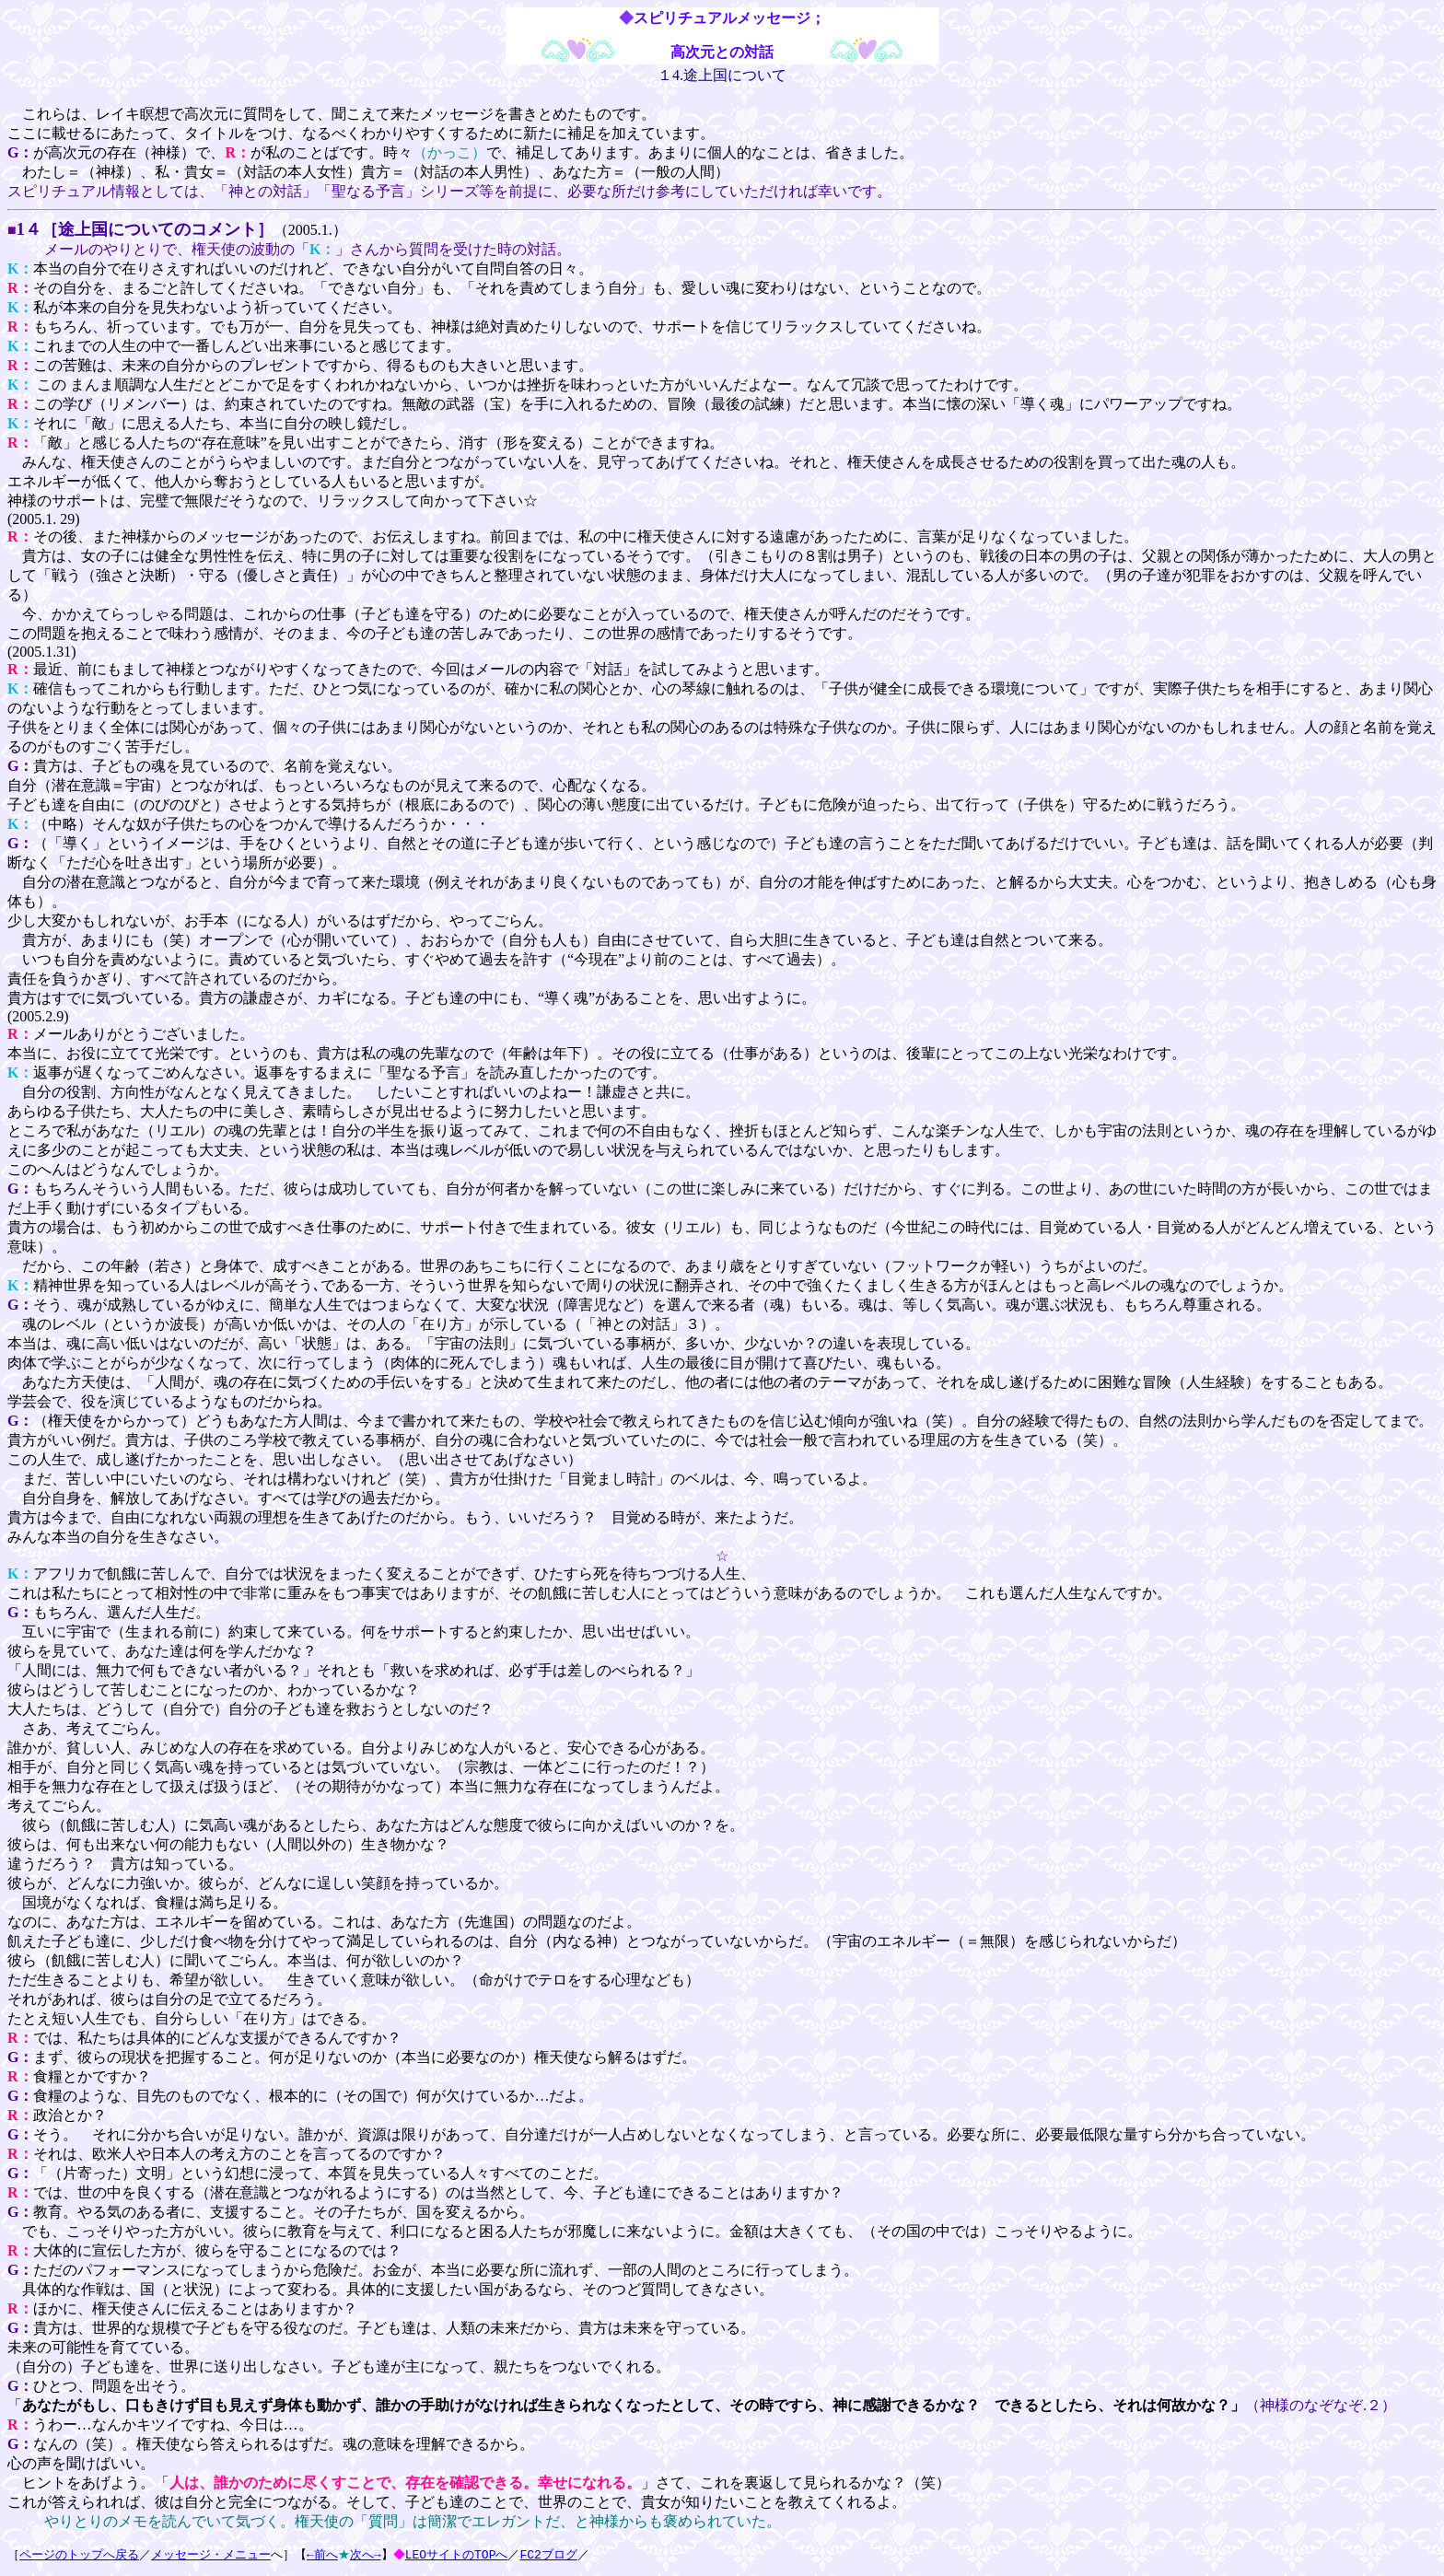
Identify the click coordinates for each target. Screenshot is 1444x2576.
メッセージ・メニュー (211, 2555)
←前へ (322, 2555)
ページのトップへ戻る (79, 2555)
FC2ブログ (550, 2555)
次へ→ (365, 2555)
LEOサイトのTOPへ (458, 2555)
